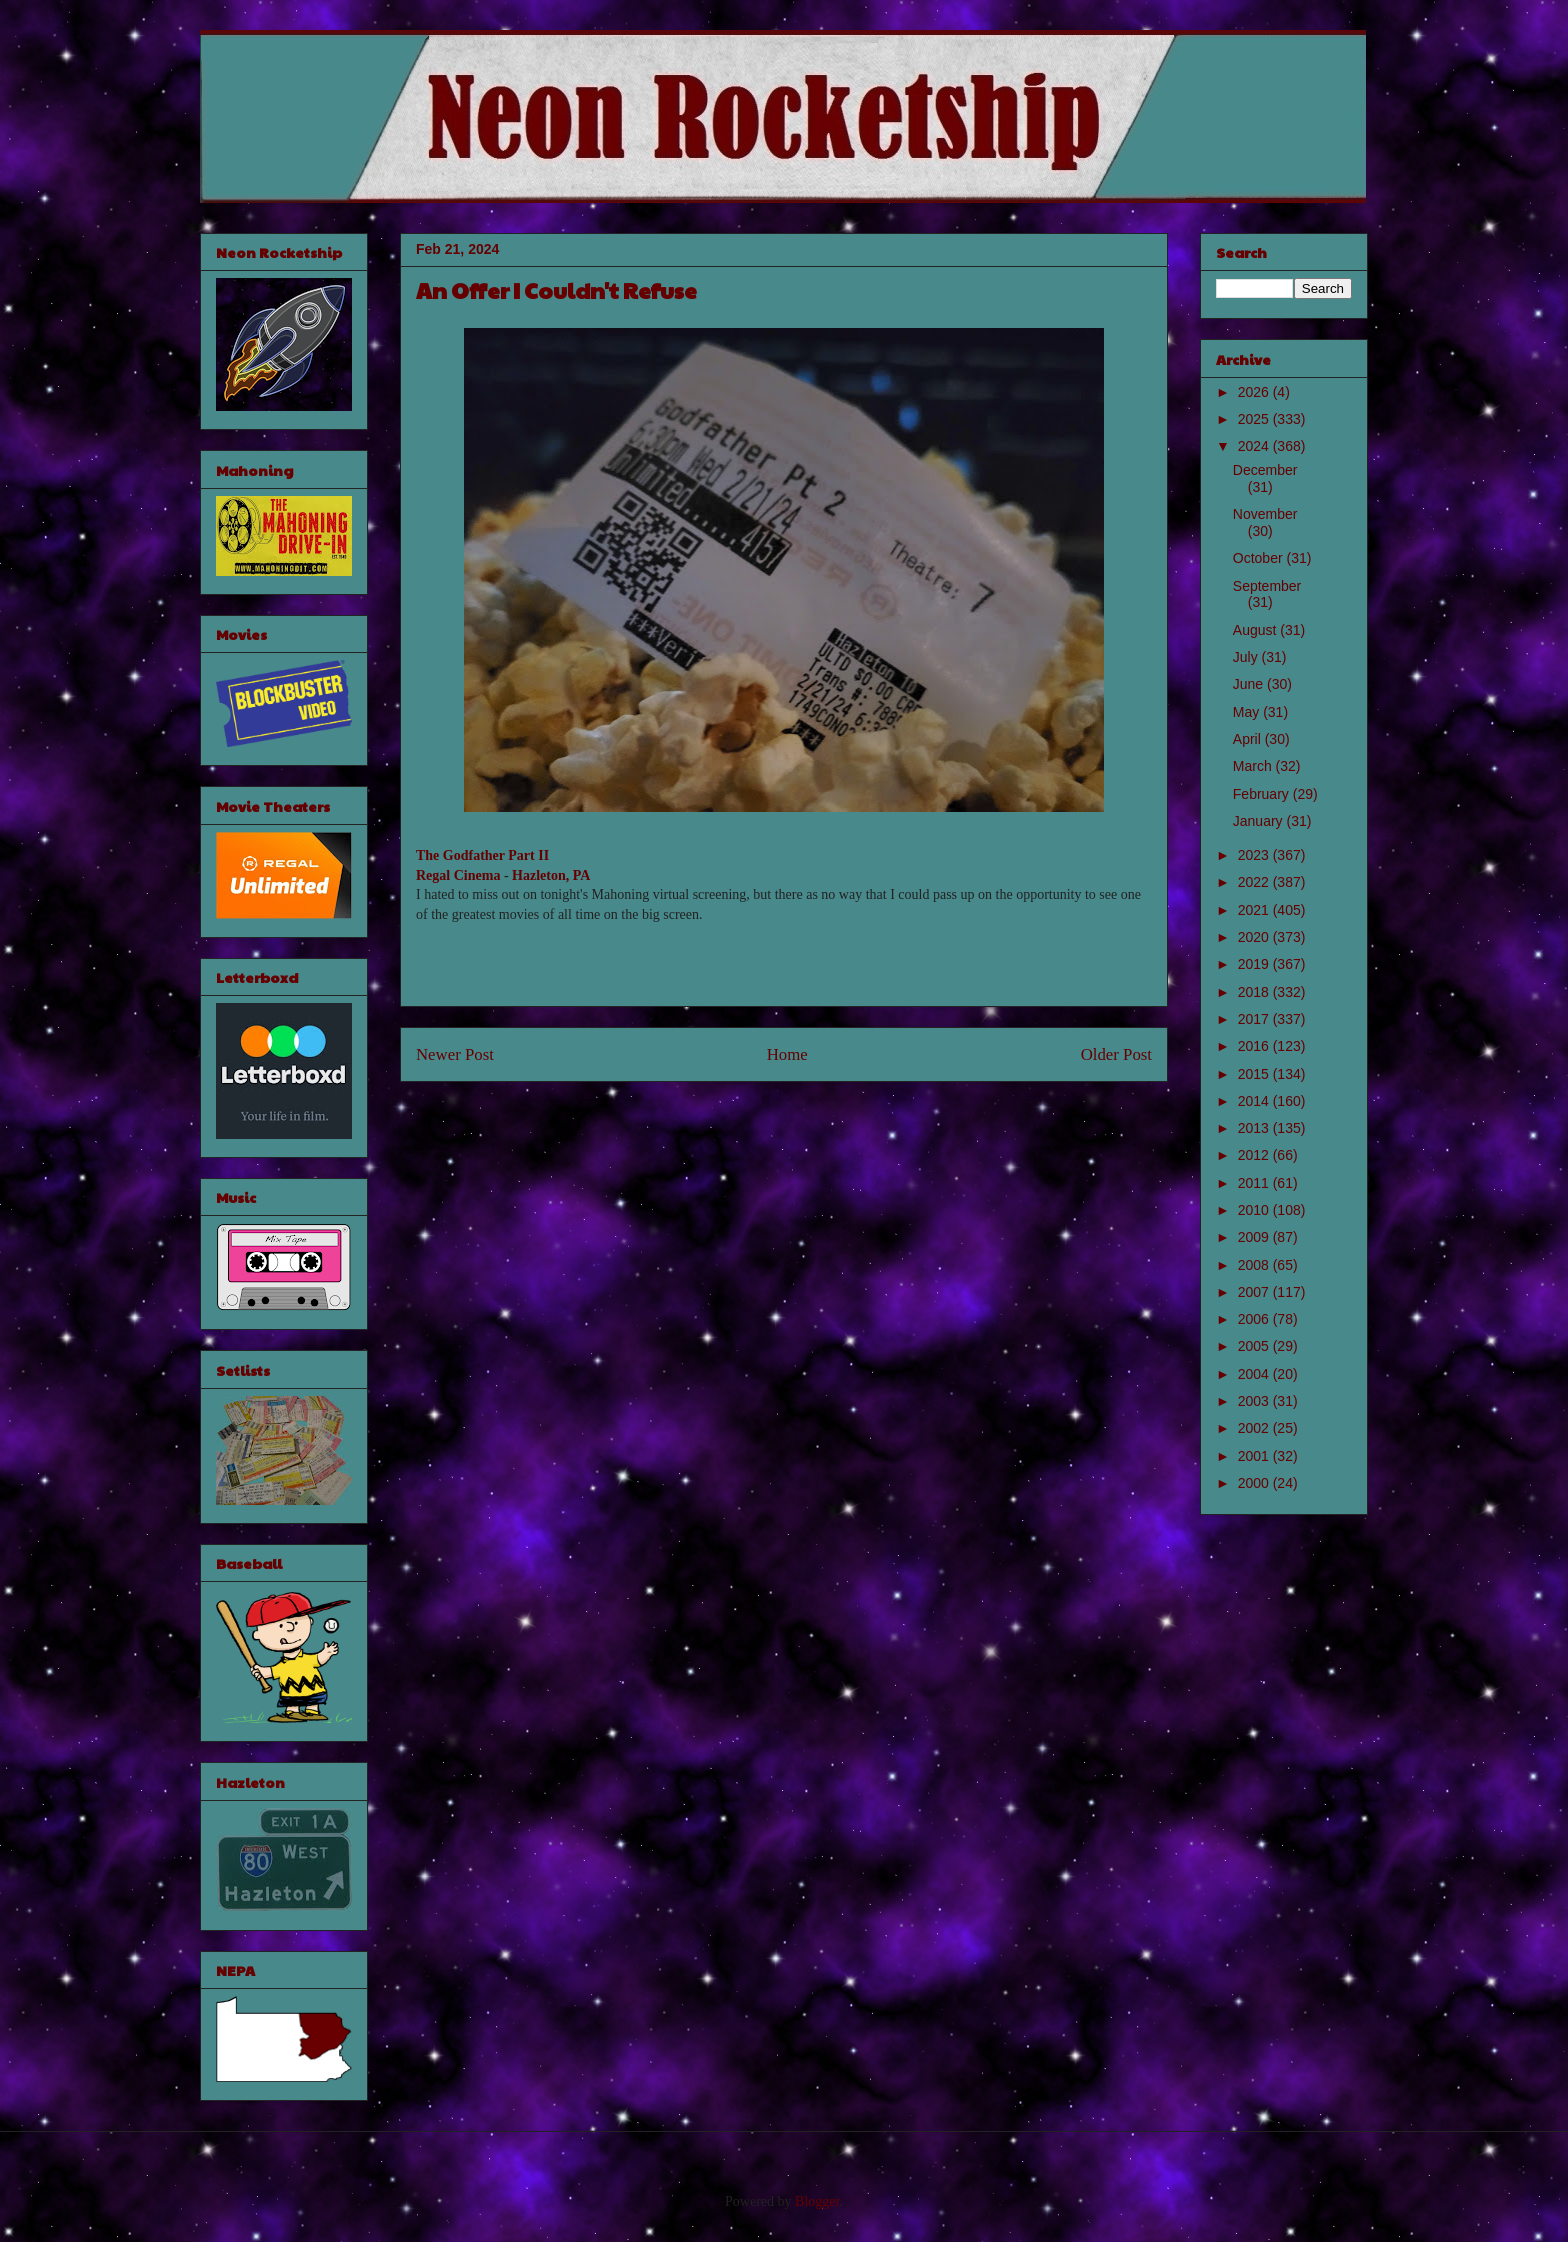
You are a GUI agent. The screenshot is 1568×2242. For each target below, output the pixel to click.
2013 (1255, 1128)
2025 (1255, 419)
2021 (1255, 910)
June (1250, 684)
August (1256, 630)
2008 (1255, 1265)
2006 (1255, 1319)
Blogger (817, 2201)
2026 (1255, 392)
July (1247, 657)
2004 (1255, 1374)
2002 (1255, 1428)
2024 (1255, 446)
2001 (1255, 1456)
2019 (1255, 964)
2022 (1255, 882)
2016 (1255, 1046)
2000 (1255, 1483)
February (1263, 794)
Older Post (1116, 1054)
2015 (1255, 1074)
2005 (1255, 1346)
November (1265, 514)
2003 (1255, 1401)
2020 (1255, 937)
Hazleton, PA (551, 875)
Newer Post (455, 1054)
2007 (1255, 1292)
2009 (1255, 1237)
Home (787, 1054)
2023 (1255, 855)
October (1260, 558)
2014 (1255, 1101)
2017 (1255, 1019)
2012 (1255, 1155)
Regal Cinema (458, 875)
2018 (1255, 992)
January (1260, 821)
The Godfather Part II (482, 855)
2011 (1255, 1183)
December (1265, 470)
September (1267, 586)
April (1249, 739)
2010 (1255, 1210)
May (1248, 712)
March (1254, 766)
